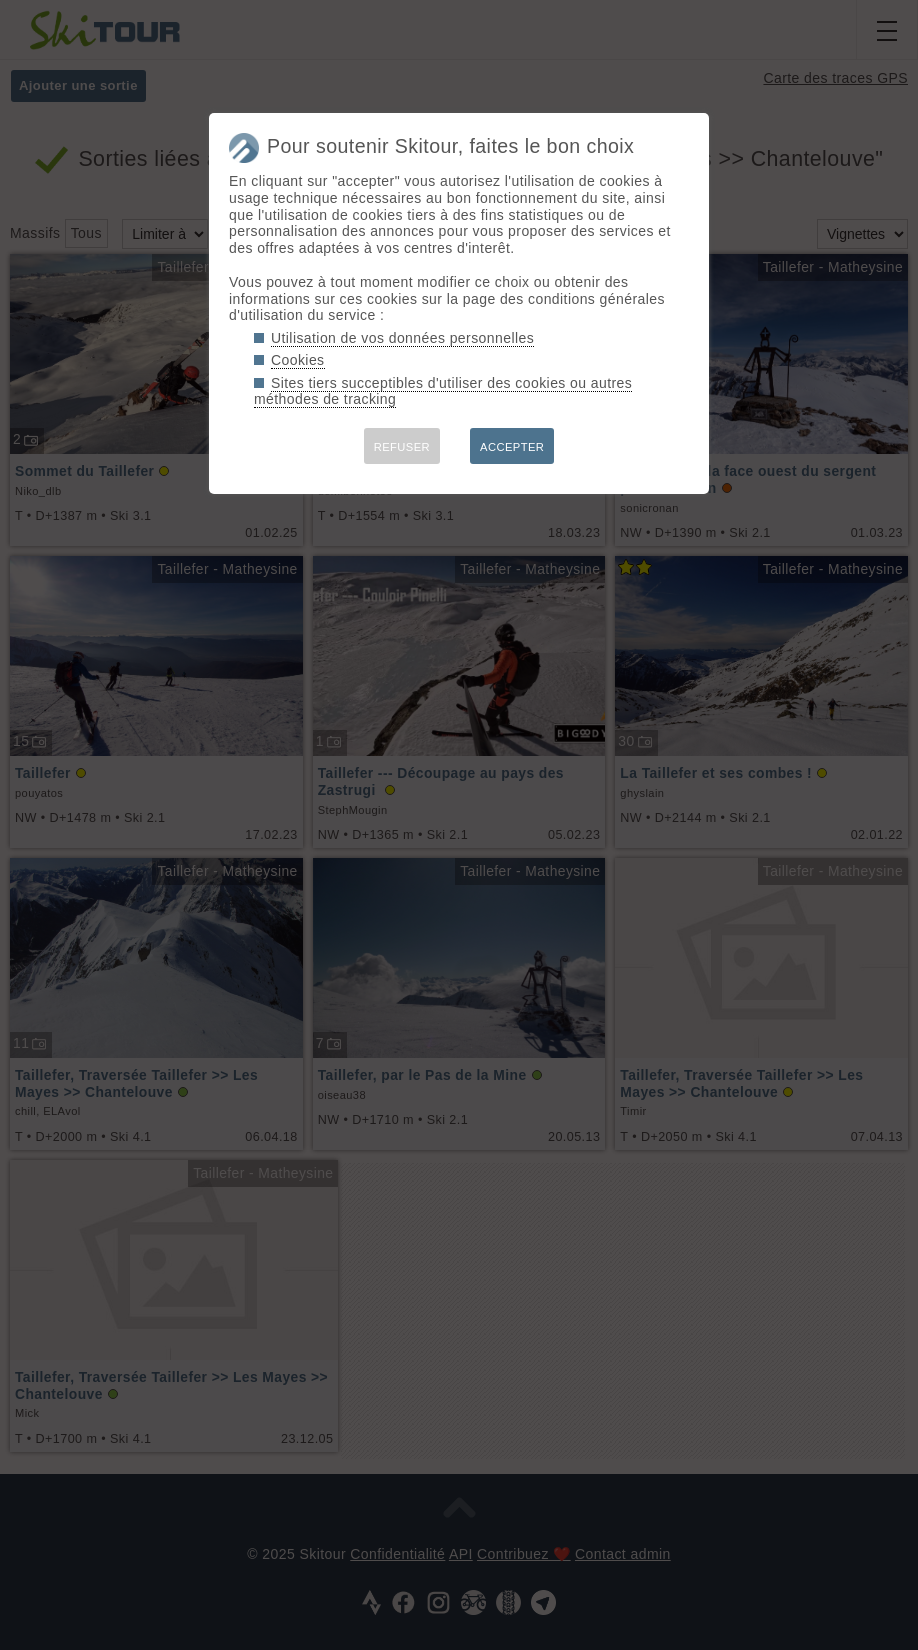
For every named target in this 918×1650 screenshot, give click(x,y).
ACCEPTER (512, 447)
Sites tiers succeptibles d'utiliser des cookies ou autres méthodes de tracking (443, 391)
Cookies (298, 360)
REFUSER (402, 447)
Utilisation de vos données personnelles (402, 338)
